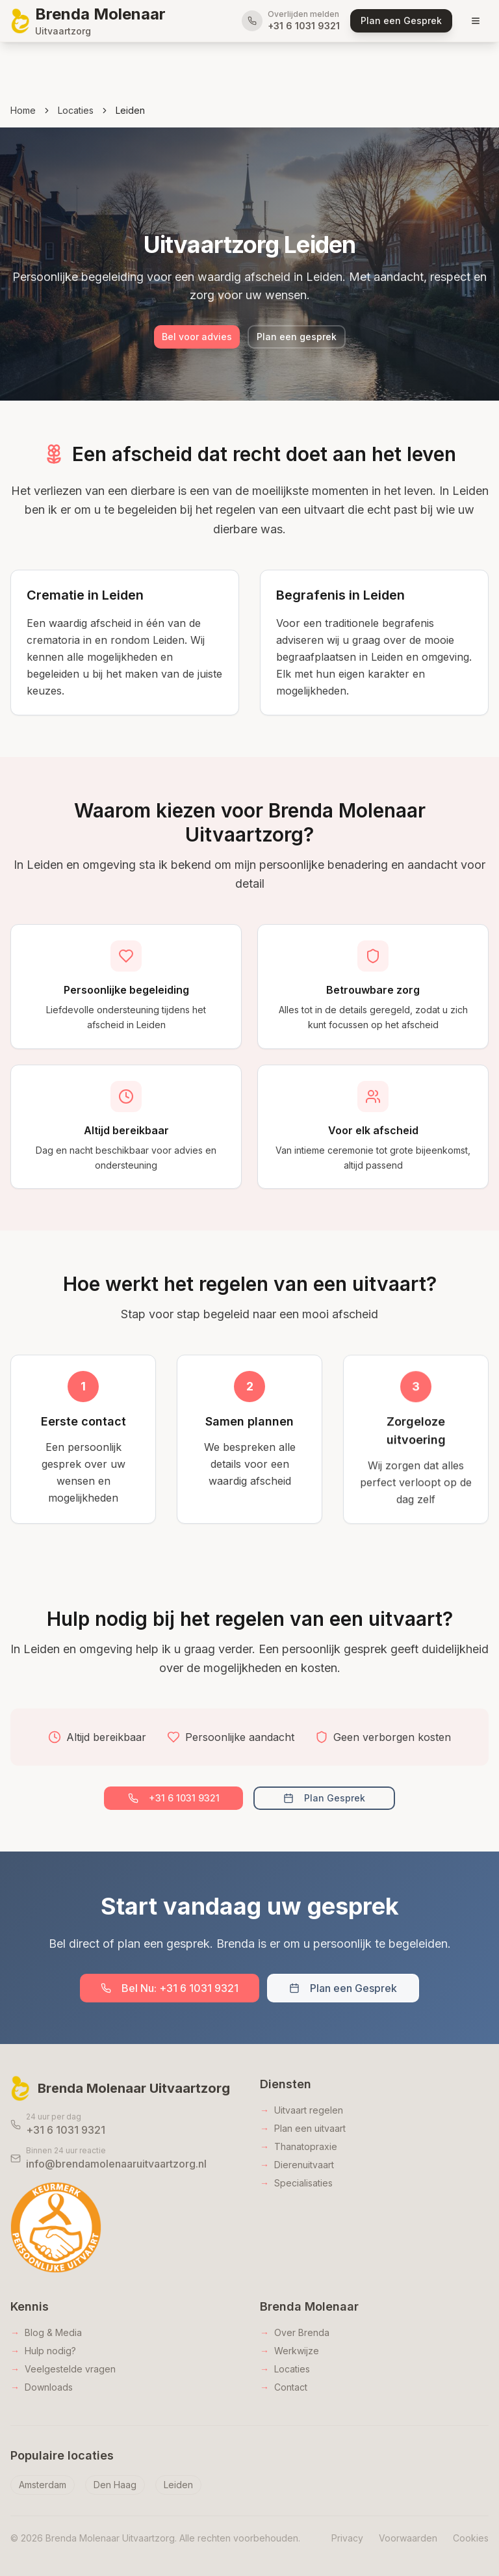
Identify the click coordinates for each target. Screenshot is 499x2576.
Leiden (178, 2484)
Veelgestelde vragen (63, 2369)
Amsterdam (42, 2484)
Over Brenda (294, 2332)
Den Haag (115, 2484)
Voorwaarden (408, 2537)
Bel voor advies (197, 337)
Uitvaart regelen (301, 2110)
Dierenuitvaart (297, 2164)
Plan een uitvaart (303, 2128)
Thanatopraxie (298, 2146)
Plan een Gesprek (343, 1988)
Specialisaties (296, 2183)
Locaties (76, 110)
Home (23, 110)
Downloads (41, 2387)
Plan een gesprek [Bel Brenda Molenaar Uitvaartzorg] (297, 337)
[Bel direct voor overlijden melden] (291, 21)
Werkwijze (289, 2350)
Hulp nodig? (43, 2350)
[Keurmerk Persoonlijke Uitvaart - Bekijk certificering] (55, 2227)
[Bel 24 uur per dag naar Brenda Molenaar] (124, 2125)
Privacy (347, 2537)
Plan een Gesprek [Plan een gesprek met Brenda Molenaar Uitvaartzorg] (401, 20)
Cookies (471, 2537)
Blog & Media (46, 2332)
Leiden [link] (130, 110)
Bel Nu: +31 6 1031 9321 (169, 1988)
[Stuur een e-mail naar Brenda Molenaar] (124, 2158)
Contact (283, 2387)
